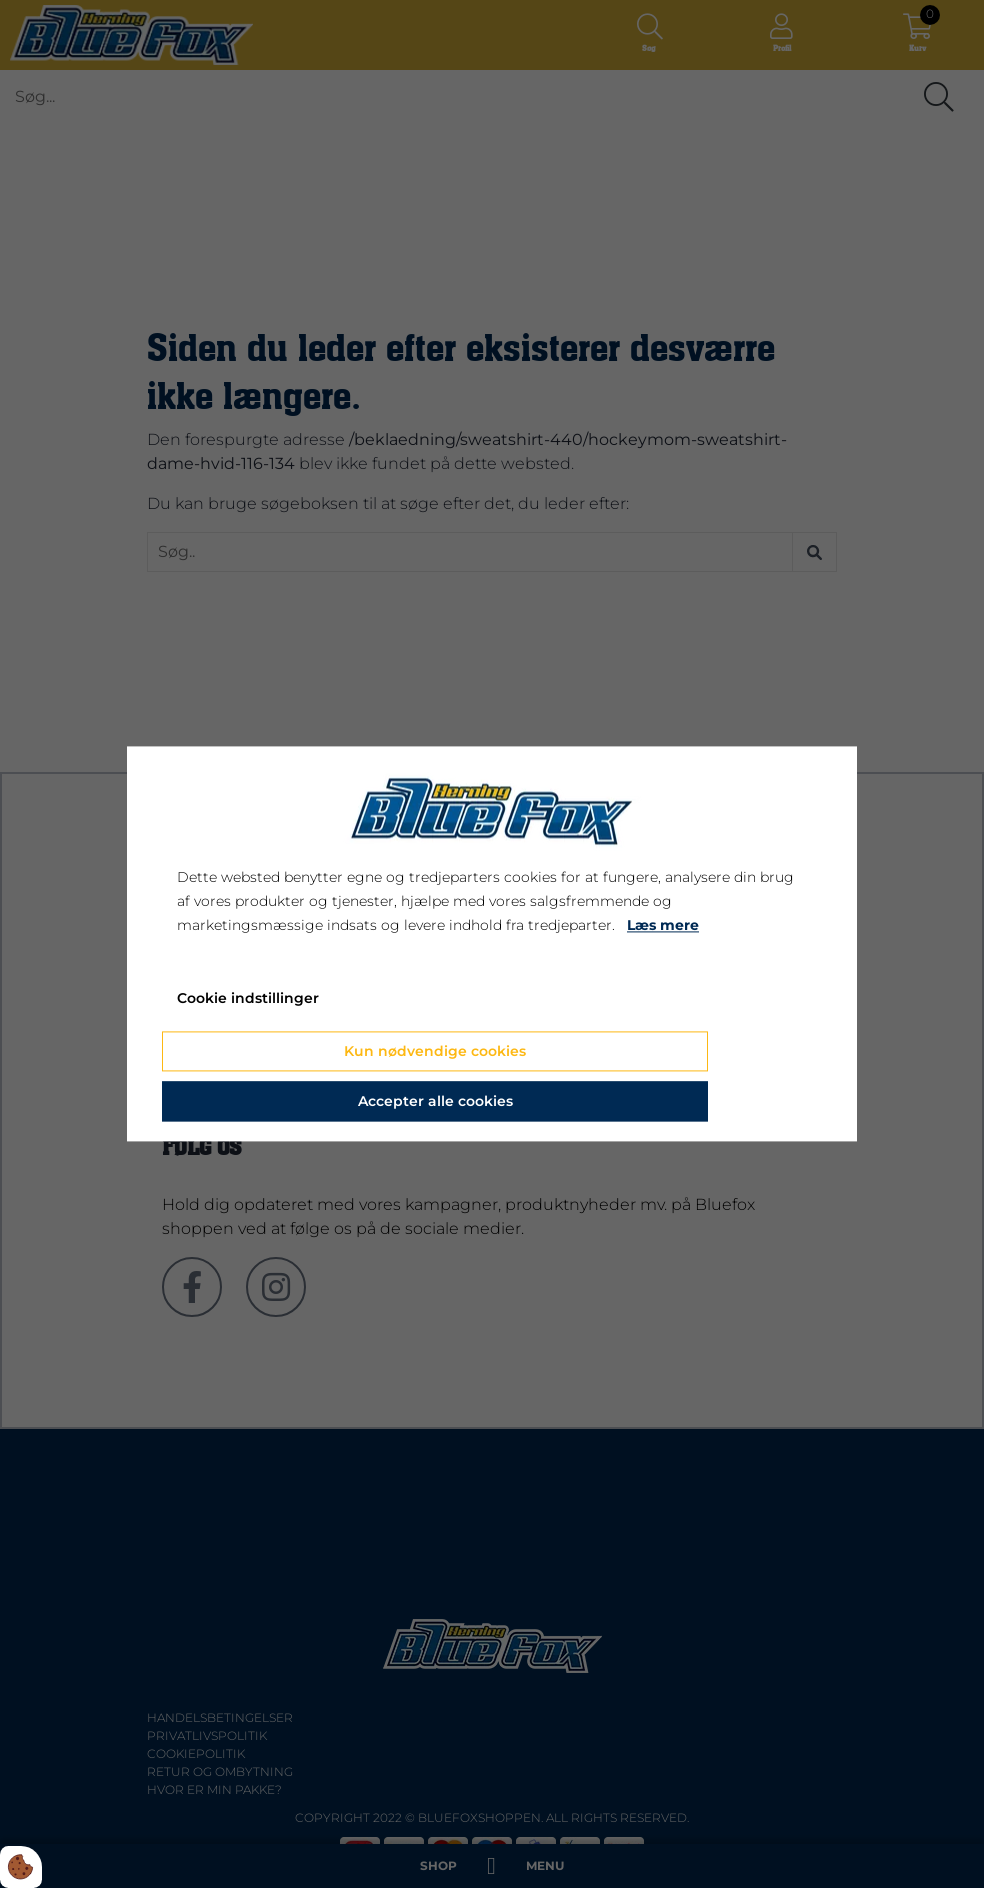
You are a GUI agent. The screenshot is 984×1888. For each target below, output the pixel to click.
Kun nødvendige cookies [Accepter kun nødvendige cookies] (435, 1052)
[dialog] (492, 943)
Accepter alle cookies (435, 1102)
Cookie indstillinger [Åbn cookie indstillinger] (248, 999)
